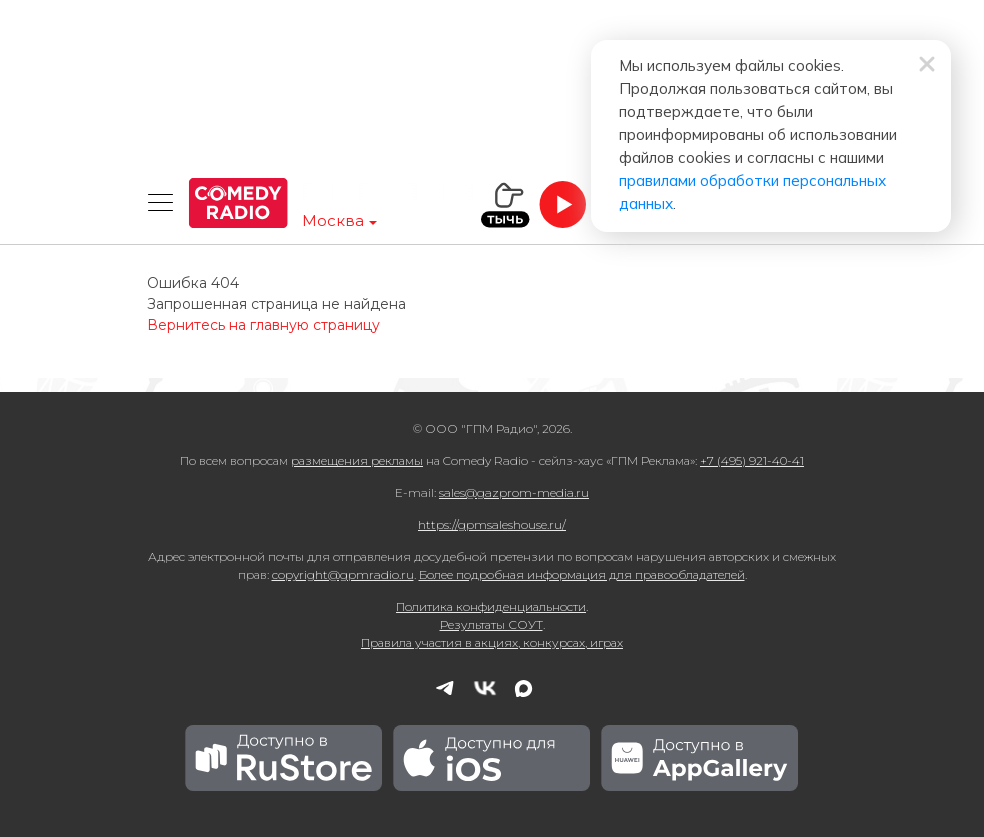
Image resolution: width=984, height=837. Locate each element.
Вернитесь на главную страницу (263, 325)
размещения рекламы (357, 460)
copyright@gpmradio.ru (343, 574)
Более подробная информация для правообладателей (582, 574)
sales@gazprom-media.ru (514, 492)
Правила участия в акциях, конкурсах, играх (492, 642)
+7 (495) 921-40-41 (752, 460)
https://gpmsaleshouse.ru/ (492, 524)
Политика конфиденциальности (491, 606)
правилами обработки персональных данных (616, 140)
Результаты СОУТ (491, 624)
